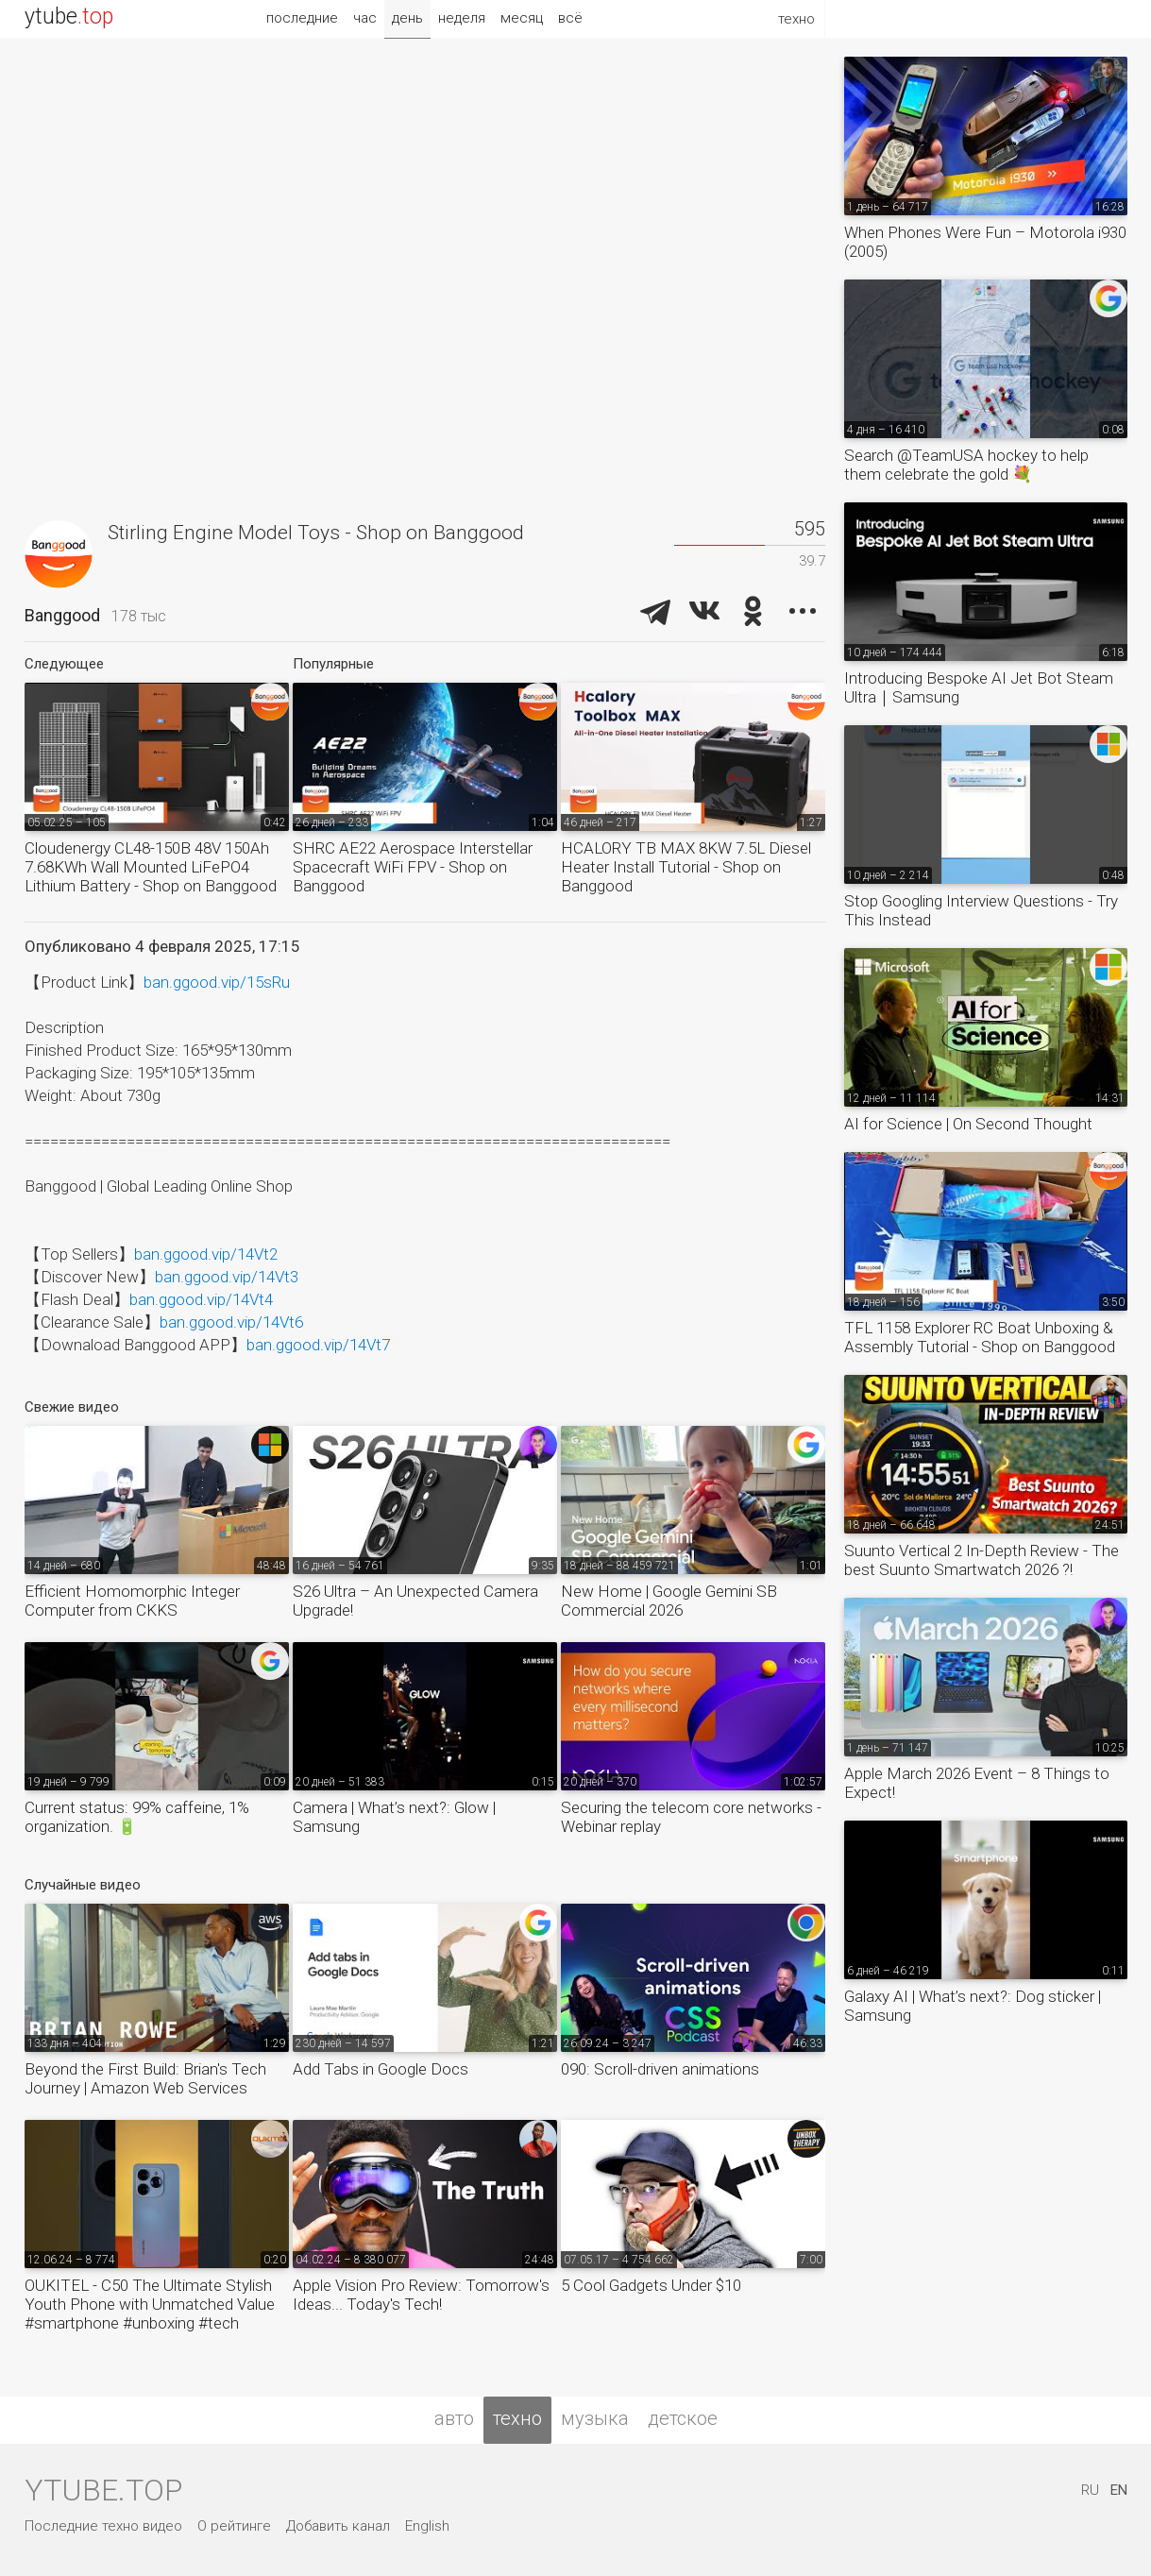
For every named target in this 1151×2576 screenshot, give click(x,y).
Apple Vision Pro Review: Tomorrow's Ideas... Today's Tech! (421, 2294)
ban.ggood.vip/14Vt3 (226, 1276)
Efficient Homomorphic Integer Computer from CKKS (132, 1600)
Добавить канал (338, 2525)
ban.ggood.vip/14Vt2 (206, 1254)
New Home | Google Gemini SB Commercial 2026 (669, 1600)
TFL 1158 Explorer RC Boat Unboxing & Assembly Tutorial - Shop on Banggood (979, 1337)
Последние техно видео (103, 2525)
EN (1118, 2490)
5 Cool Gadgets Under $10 (651, 2285)
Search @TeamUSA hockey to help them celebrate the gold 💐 (966, 464)
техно (517, 2418)
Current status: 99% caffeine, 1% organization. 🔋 (137, 1817)
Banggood (62, 615)
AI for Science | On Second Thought (968, 1123)
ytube (69, 16)
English (427, 2525)
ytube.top (103, 2490)
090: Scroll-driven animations (660, 2068)
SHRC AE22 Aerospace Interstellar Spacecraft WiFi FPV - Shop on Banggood (413, 867)
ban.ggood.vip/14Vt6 (231, 1322)
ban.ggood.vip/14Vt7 (318, 1344)
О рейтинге (234, 2525)
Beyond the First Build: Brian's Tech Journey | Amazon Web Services (145, 2078)
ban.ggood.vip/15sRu (217, 982)
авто (454, 2418)
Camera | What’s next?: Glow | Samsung (394, 1817)
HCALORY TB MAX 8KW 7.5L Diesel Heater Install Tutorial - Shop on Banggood (686, 867)
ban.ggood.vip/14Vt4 (201, 1299)
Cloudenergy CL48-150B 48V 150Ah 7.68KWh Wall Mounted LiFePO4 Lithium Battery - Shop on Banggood (151, 867)
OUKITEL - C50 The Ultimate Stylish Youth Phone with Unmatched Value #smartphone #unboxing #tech (150, 2304)
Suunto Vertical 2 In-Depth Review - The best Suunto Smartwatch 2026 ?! (981, 1560)
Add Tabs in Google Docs (380, 2068)
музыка (595, 2418)
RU (1090, 2490)
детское (683, 2418)
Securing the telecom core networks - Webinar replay (691, 1817)
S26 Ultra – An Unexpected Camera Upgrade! (415, 1600)
